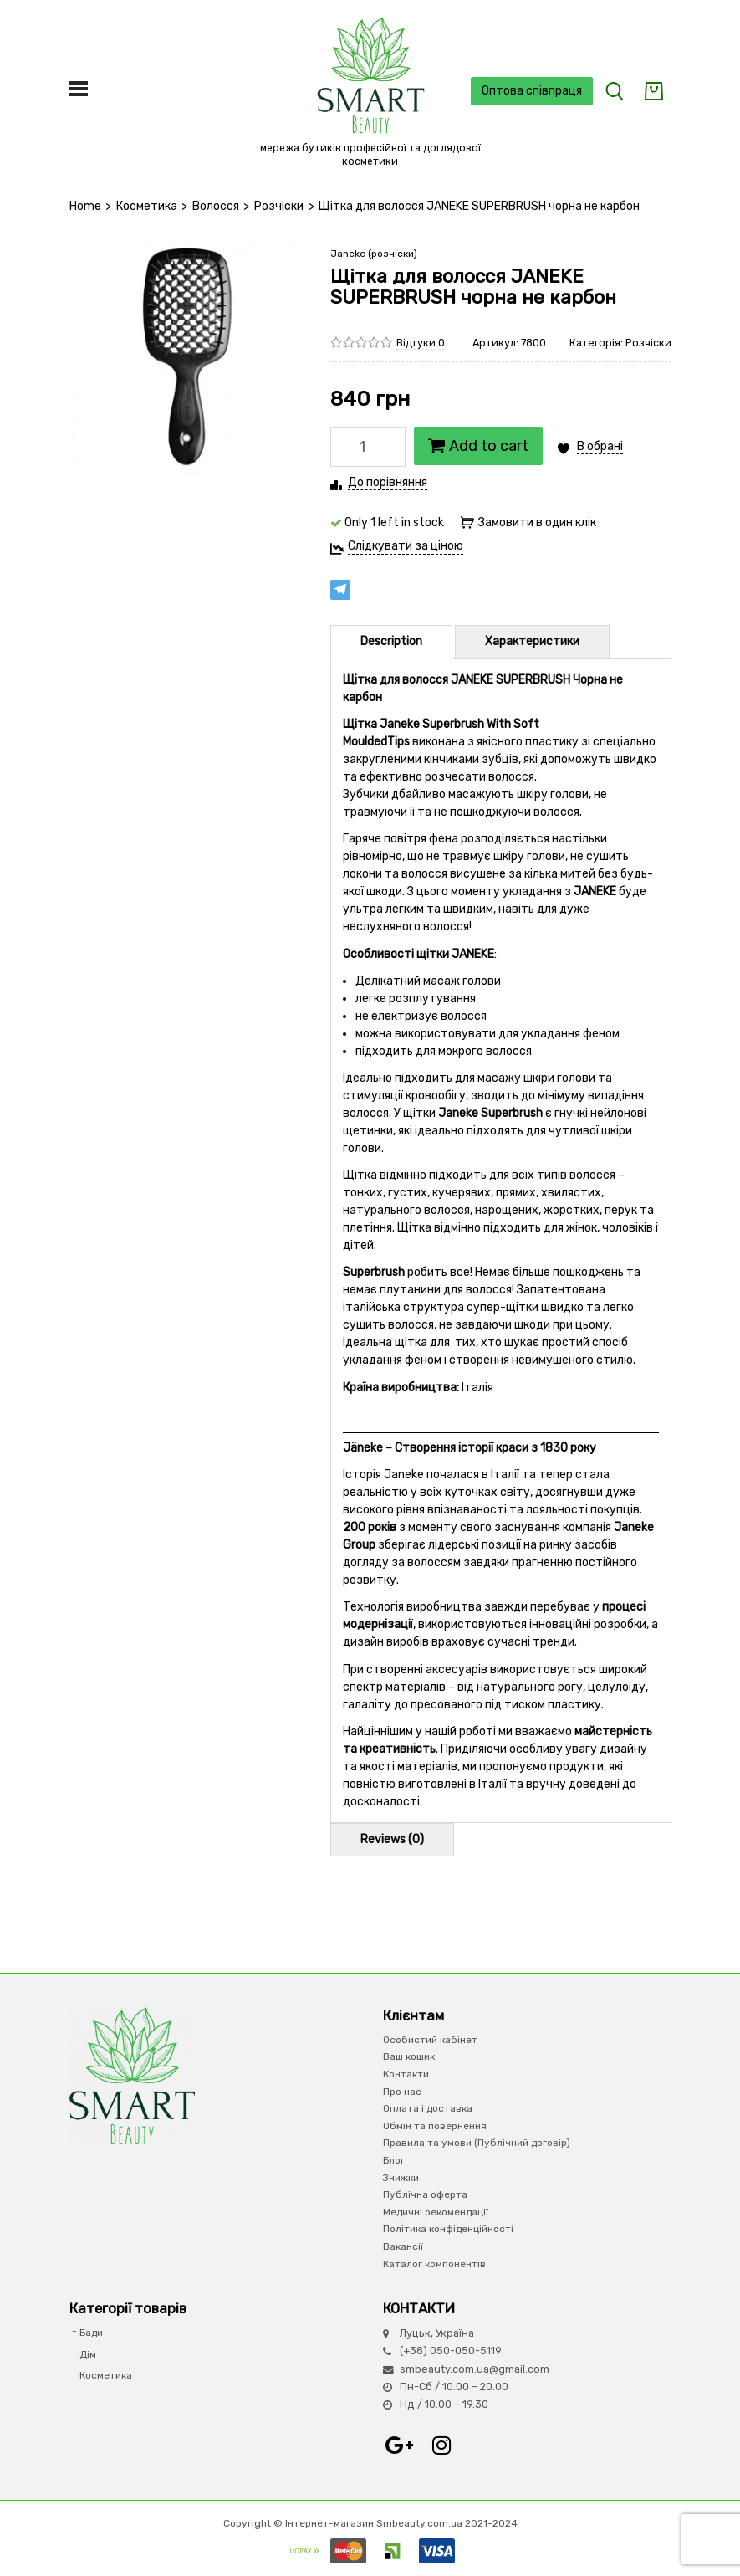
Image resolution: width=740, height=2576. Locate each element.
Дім (87, 2354)
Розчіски (279, 206)
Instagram (441, 2445)
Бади (91, 2332)
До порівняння (387, 482)
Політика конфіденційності (448, 2229)
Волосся (215, 206)
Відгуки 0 (420, 342)
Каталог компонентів (434, 2264)
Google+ (399, 2445)
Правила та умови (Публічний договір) (476, 2142)
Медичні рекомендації (435, 2212)
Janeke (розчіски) (373, 253)
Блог (394, 2160)
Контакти (406, 2074)
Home (85, 206)
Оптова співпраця (532, 91)
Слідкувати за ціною (405, 546)
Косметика (146, 206)
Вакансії (403, 2246)
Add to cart (478, 446)
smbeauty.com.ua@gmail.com (474, 2369)
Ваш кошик (409, 2056)
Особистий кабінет (430, 2040)
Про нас (402, 2091)
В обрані (600, 446)
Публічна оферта (425, 2194)
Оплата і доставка (427, 2108)
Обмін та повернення (435, 2126)
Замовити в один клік (537, 522)
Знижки (401, 2178)
